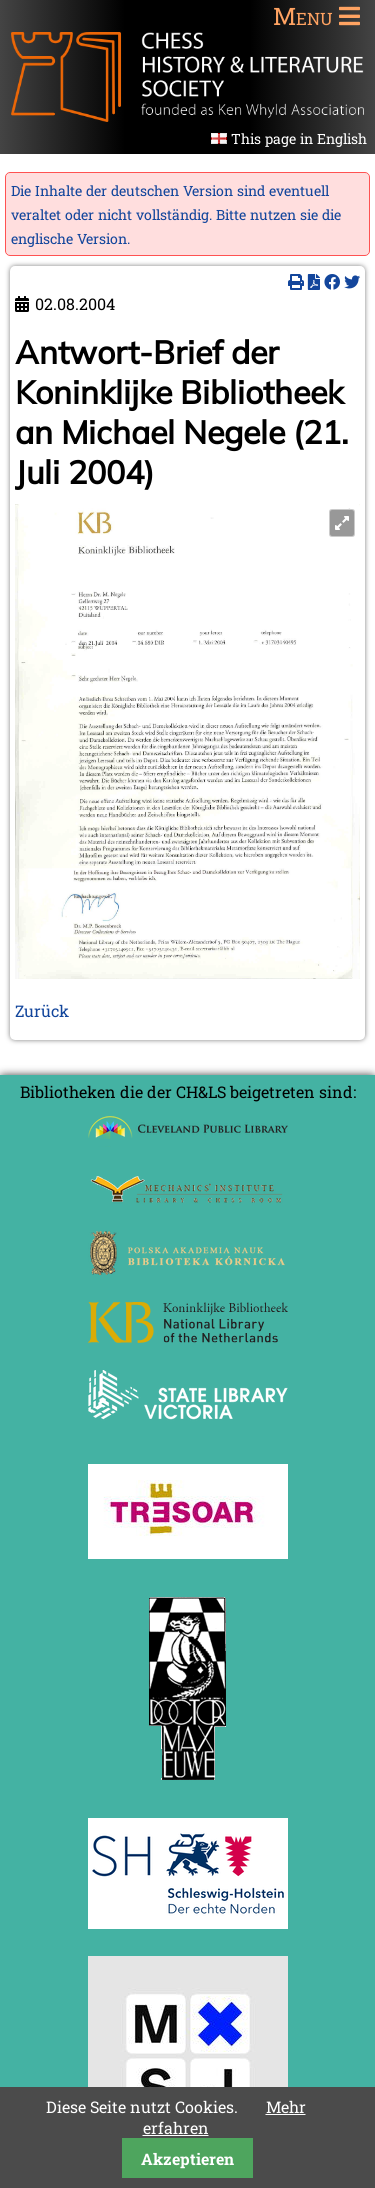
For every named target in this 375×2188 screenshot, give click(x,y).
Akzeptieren (187, 2158)
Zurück (42, 1010)
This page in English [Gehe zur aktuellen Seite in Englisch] (299, 138)
